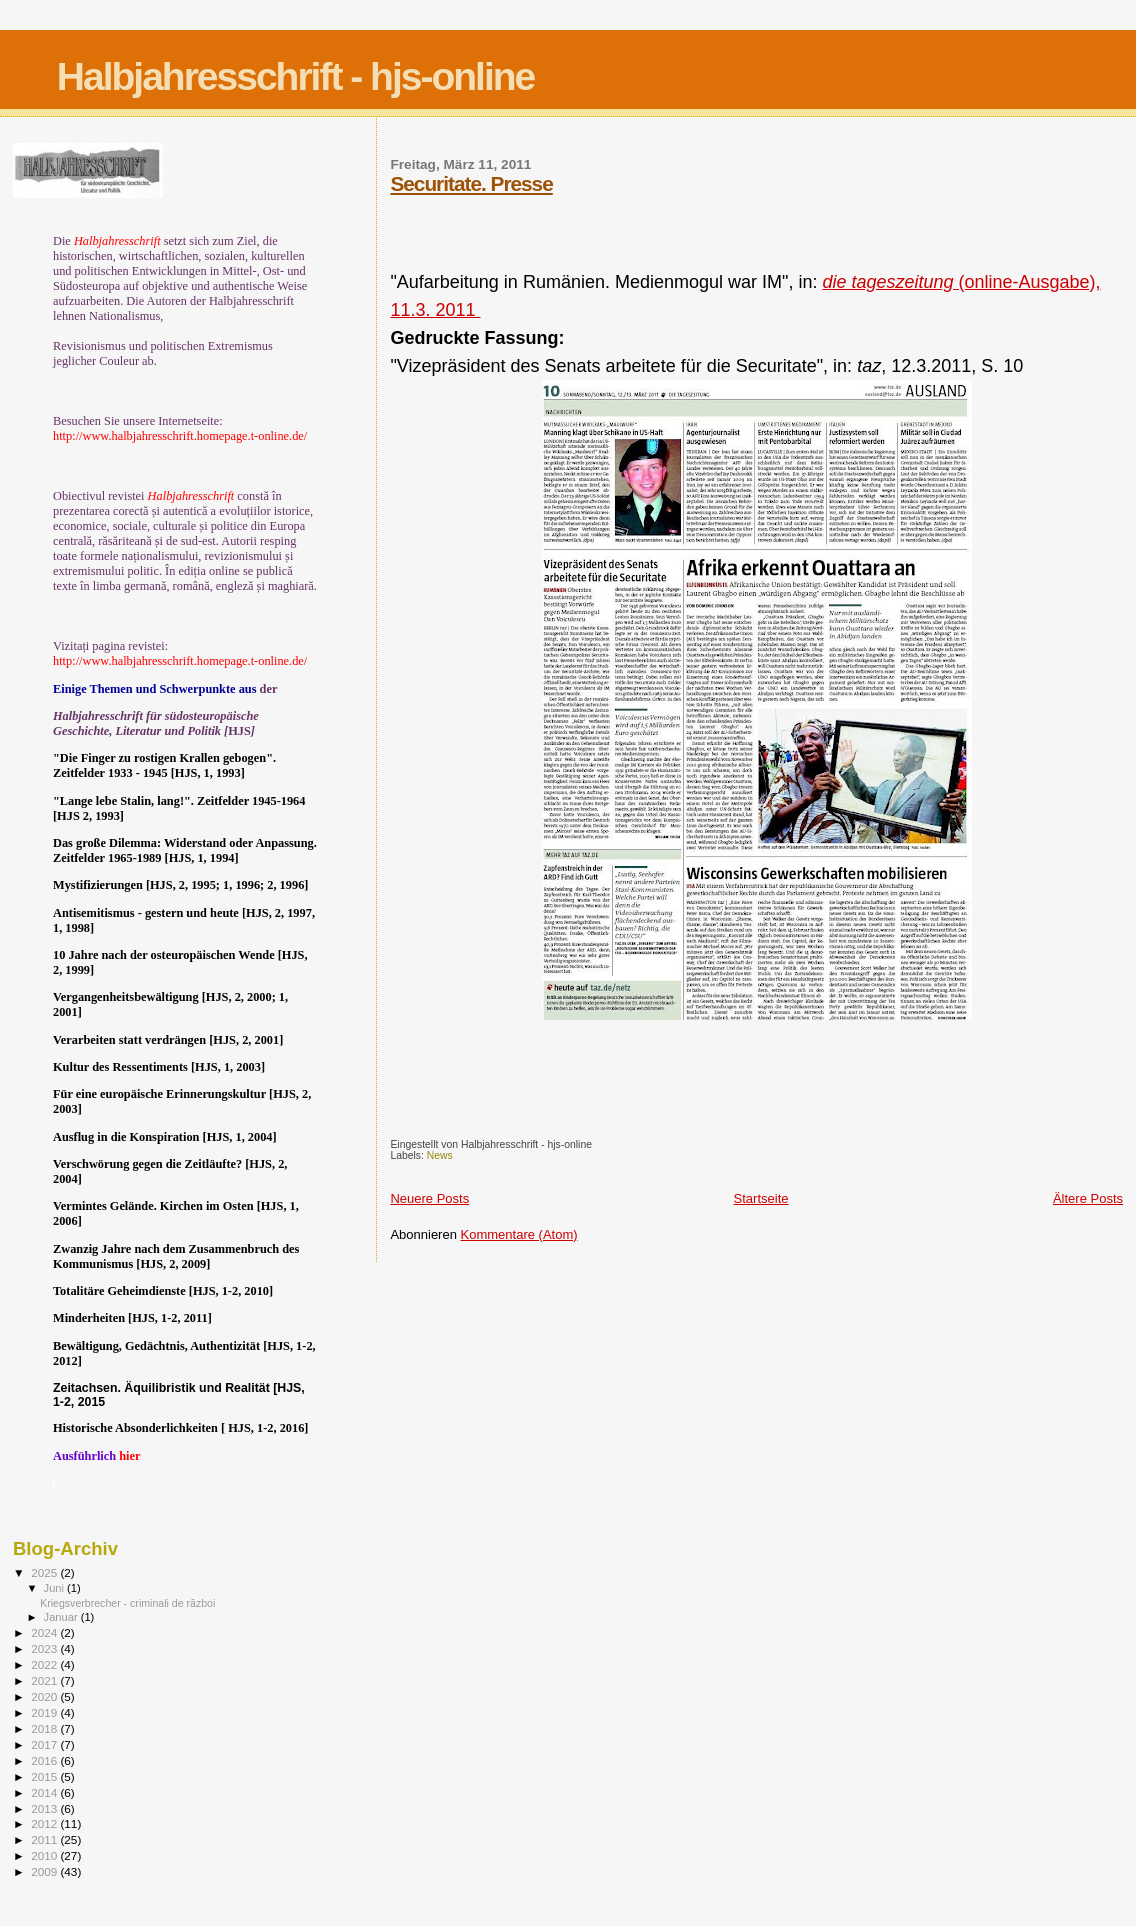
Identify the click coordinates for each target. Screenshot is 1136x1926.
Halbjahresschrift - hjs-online (295, 76)
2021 (45, 1680)
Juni (56, 1588)
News (440, 1155)
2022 (45, 1664)
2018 (45, 1728)
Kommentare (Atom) (519, 1234)
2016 (45, 1760)
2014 (45, 1792)
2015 (45, 1776)
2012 (45, 1823)
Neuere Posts (429, 1198)
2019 (45, 1712)
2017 (45, 1744)
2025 (45, 1572)
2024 (45, 1632)
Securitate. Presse (471, 183)
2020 (45, 1696)
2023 (45, 1648)
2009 (45, 1871)
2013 (45, 1808)
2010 (45, 1855)
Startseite (761, 1198)
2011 (45, 1839)
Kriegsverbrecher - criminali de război (127, 1603)
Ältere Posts (1088, 1198)
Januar (62, 1617)
